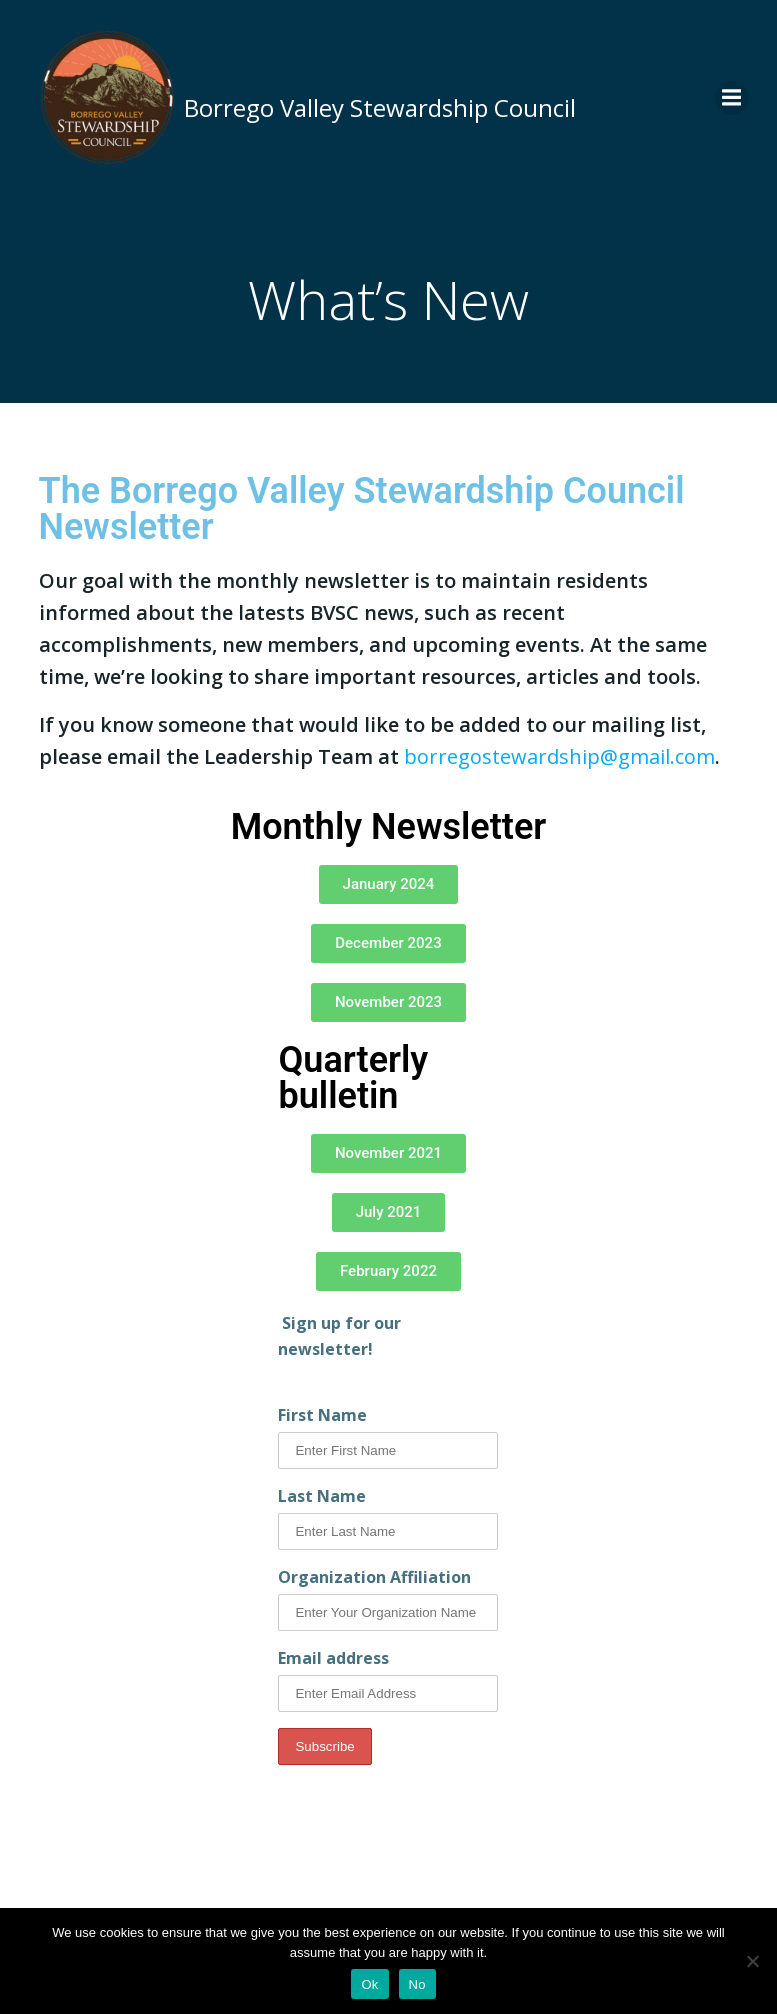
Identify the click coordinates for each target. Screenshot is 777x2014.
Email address (333, 1658)
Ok (369, 1984)
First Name (322, 1415)
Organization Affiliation (374, 1577)
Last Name (322, 1496)
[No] (752, 1961)
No (417, 1984)
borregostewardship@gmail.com (559, 756)
